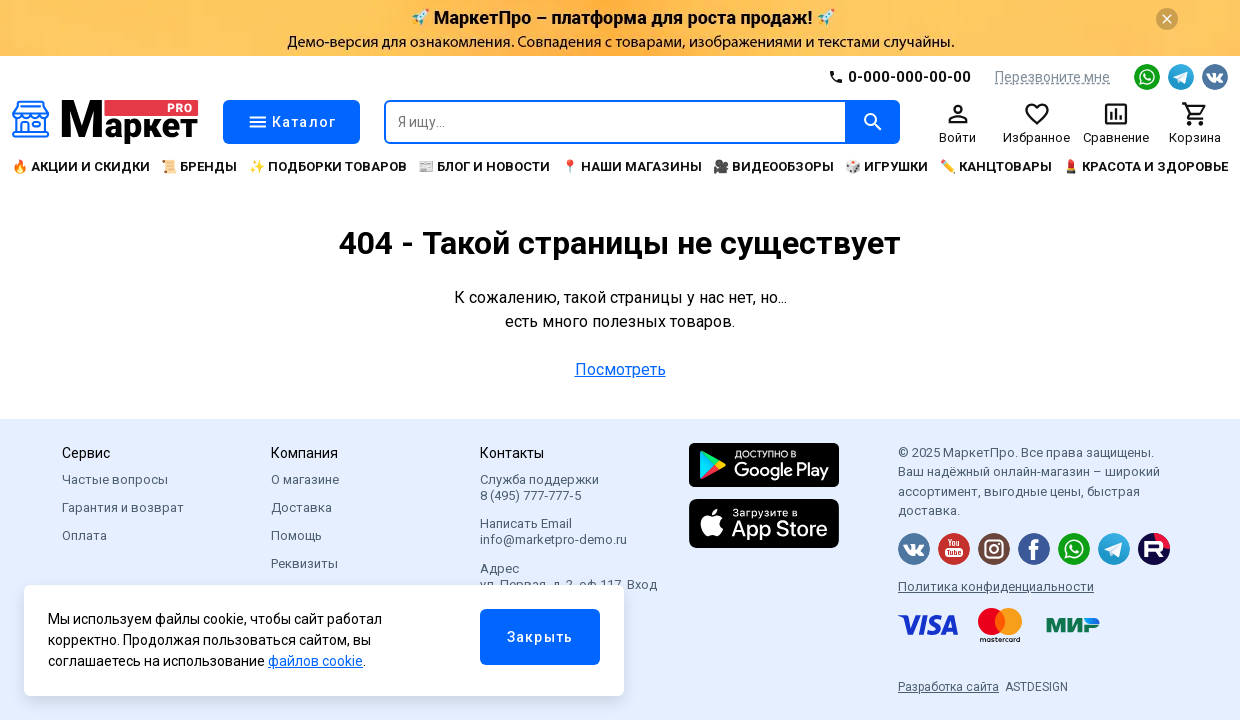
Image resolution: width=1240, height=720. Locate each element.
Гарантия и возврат (123, 507)
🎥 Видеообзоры (773, 166)
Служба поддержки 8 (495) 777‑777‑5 (539, 487)
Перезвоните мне (1052, 77)
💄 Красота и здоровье (1145, 166)
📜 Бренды (199, 166)
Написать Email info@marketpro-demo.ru (553, 531)
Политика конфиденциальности (996, 586)
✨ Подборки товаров (328, 166)
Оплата (84, 535)
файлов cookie (315, 661)
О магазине (305, 479)
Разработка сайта (948, 687)
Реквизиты (304, 563)
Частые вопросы (115, 479)
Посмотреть (620, 369)
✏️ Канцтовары (996, 166)
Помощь (296, 535)
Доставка (301, 507)
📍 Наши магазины (632, 166)
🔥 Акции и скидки (81, 166)
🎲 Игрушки (886, 166)
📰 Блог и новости (484, 166)
